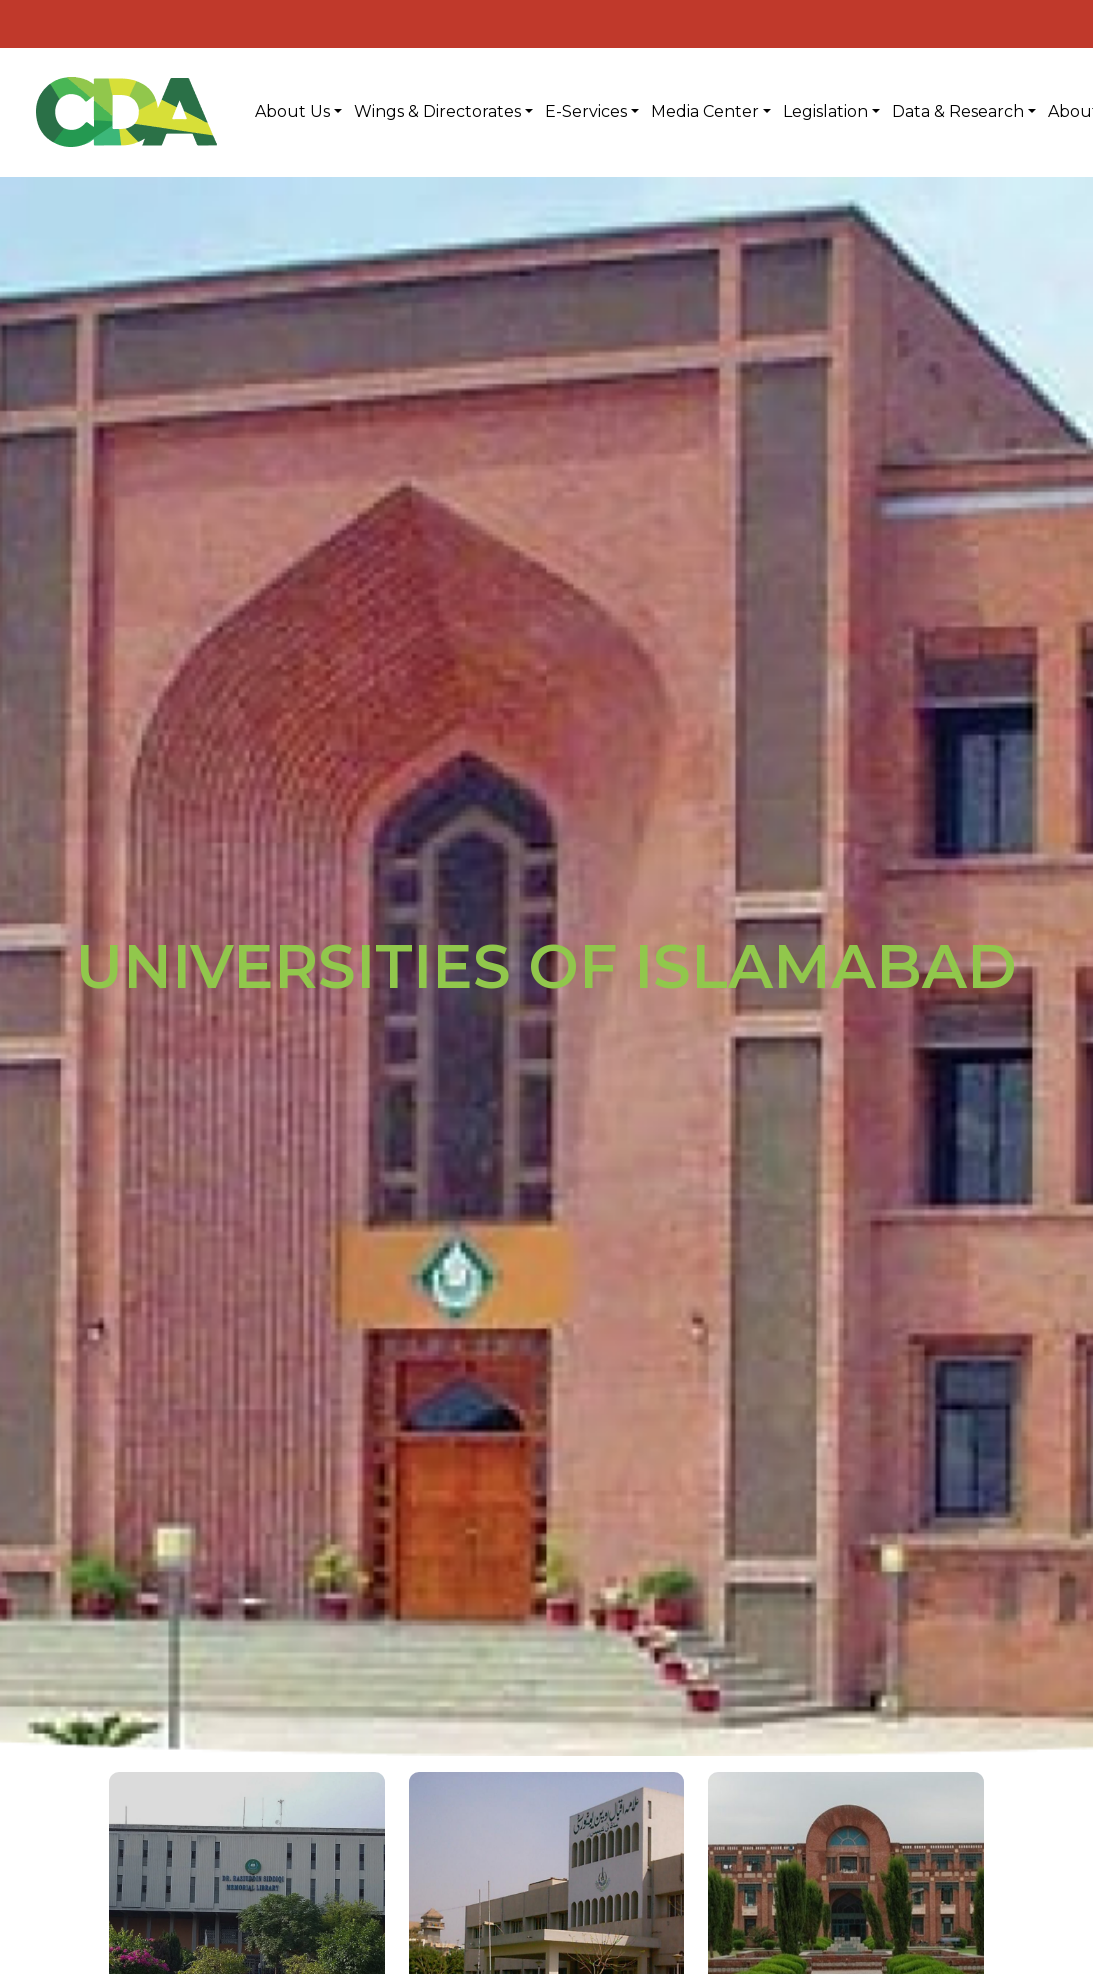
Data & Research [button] (958, 111)
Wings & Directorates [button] (437, 111)
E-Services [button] (586, 111)
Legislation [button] (825, 111)
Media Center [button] (705, 111)
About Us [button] (292, 111)
